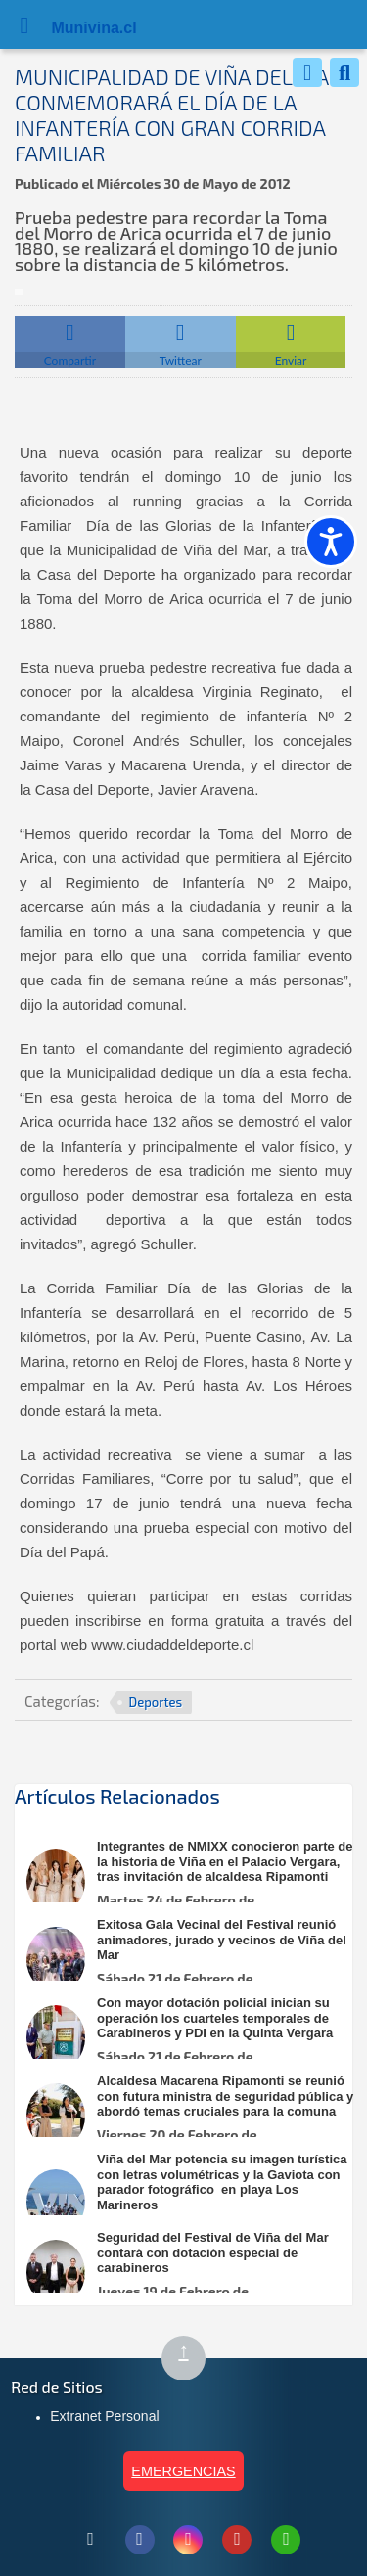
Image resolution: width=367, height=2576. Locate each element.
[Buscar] (344, 72)
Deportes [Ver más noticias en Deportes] (156, 1702)
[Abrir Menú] (24, 24)
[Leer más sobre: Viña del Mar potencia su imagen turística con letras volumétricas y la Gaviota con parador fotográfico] (193, 2201)
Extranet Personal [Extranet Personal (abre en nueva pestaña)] (104, 2415)
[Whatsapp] (307, 72)
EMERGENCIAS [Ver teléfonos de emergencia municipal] (183, 2471)
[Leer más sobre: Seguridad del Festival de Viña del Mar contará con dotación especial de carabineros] (193, 2272)
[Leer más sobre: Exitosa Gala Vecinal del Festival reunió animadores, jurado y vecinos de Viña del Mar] (193, 1959)
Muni (70, 28)
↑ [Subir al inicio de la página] (192, 2359)
